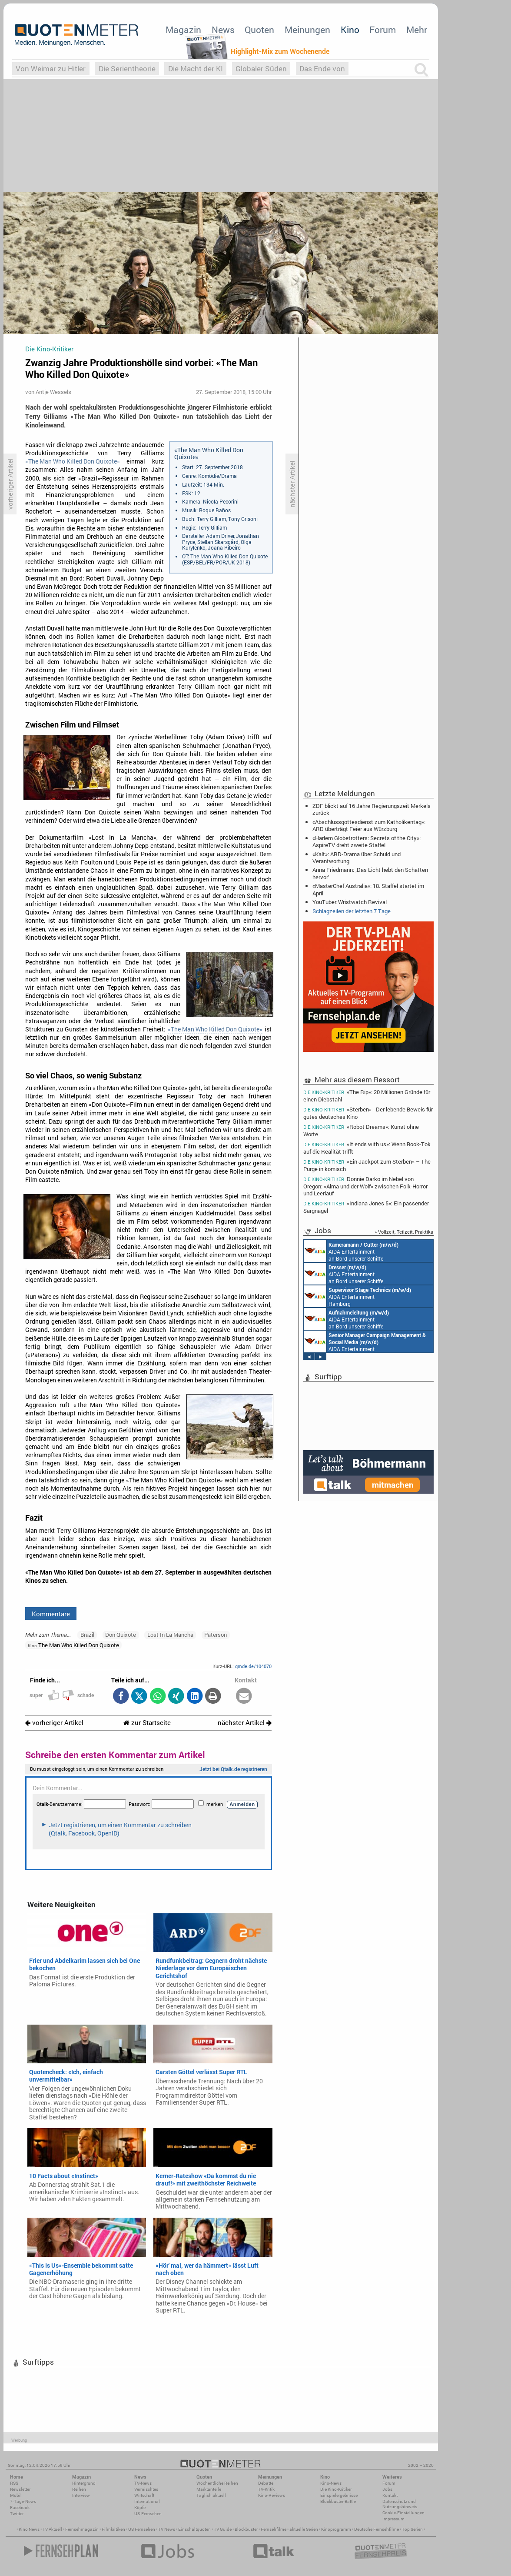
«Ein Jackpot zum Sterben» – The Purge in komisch (367, 1165)
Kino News (29, 2529)
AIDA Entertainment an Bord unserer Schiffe (351, 1251)
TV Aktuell (52, 2529)
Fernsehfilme (273, 2529)
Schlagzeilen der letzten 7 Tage (351, 911)
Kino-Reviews (271, 2495)
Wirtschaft (144, 2495)
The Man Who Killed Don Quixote (73, 1645)
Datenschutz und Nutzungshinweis (399, 2504)
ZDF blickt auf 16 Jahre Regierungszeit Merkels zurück (371, 809)
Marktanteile (208, 2489)
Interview (81, 2495)
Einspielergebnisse (339, 2495)
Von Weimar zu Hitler (51, 68)
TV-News (143, 2483)
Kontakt (390, 2495)
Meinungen (307, 29)
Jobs (387, 2489)
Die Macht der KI (195, 68)
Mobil (16, 2495)
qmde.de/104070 (253, 1666)
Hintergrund (84, 2483)
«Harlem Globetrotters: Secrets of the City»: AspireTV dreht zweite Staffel (366, 841)
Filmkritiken (113, 2529)
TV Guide (223, 2529)
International (147, 2501)
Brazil (87, 1634)
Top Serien (412, 2529)
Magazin (183, 29)
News (223, 29)
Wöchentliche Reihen (217, 2483)
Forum (382, 29)
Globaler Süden (261, 68)
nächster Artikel (245, 1722)
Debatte (265, 2483)
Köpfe (140, 2507)
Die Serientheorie (127, 68)
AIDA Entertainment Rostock (365, 1341)
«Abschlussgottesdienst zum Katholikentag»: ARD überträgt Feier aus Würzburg (368, 825)
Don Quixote (120, 1634)
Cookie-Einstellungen (403, 2513)
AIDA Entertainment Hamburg (357, 1296)
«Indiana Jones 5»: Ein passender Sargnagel (366, 1207)
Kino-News (331, 2483)
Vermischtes (146, 2489)
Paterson (215, 1634)
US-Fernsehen (148, 2513)
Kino (350, 29)
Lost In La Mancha (170, 1634)
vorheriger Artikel (54, 1722)
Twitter (16, 2513)
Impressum (393, 2519)
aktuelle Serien (303, 2529)
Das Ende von (322, 68)
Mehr (416, 29)
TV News (166, 2529)
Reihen (79, 2489)
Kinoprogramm (336, 2529)
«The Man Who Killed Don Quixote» (72, 461)
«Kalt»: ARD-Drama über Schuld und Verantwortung (356, 857)
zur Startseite (147, 1722)
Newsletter (20, 2489)
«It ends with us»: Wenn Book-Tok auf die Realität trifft (367, 1148)
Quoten (259, 29)
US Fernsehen (141, 2529)
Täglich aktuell (211, 2495)
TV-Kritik (266, 2489)
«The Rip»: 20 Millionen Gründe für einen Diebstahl (366, 1095)
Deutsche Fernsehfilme (376, 2529)
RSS (14, 2483)
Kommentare (51, 1613)
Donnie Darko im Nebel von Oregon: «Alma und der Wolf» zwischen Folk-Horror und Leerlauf (365, 1186)
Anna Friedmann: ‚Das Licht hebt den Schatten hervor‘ (370, 873)
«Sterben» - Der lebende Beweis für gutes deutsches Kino (368, 1113)
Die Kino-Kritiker (336, 2489)
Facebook (20, 2507)
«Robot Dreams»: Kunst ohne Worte (361, 1130)
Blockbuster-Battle (338, 2501)
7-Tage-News (23, 2501)
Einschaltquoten (194, 2529)
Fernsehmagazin (82, 2529)
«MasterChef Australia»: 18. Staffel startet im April (368, 889)
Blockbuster (246, 2529)
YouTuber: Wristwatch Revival (349, 902)
